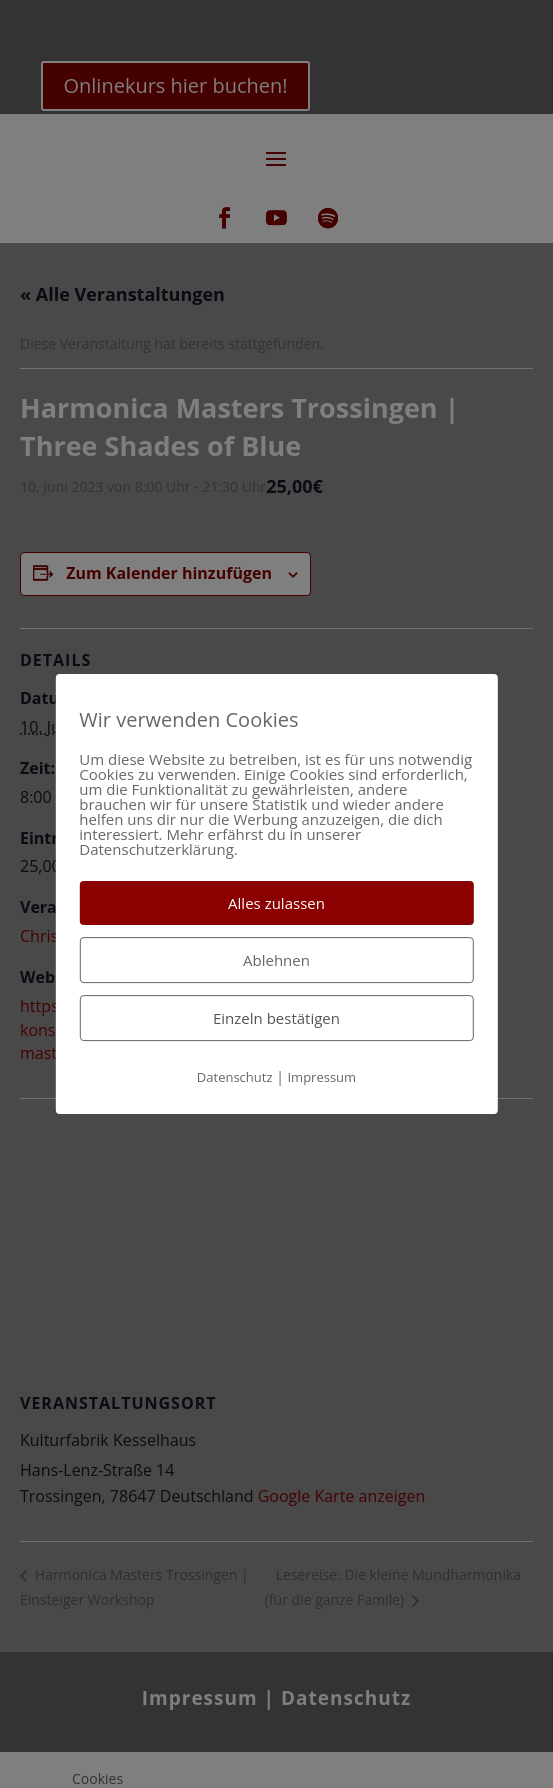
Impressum (321, 1077)
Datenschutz (235, 1077)
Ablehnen (276, 960)
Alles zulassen (276, 903)
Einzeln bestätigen (276, 1018)
